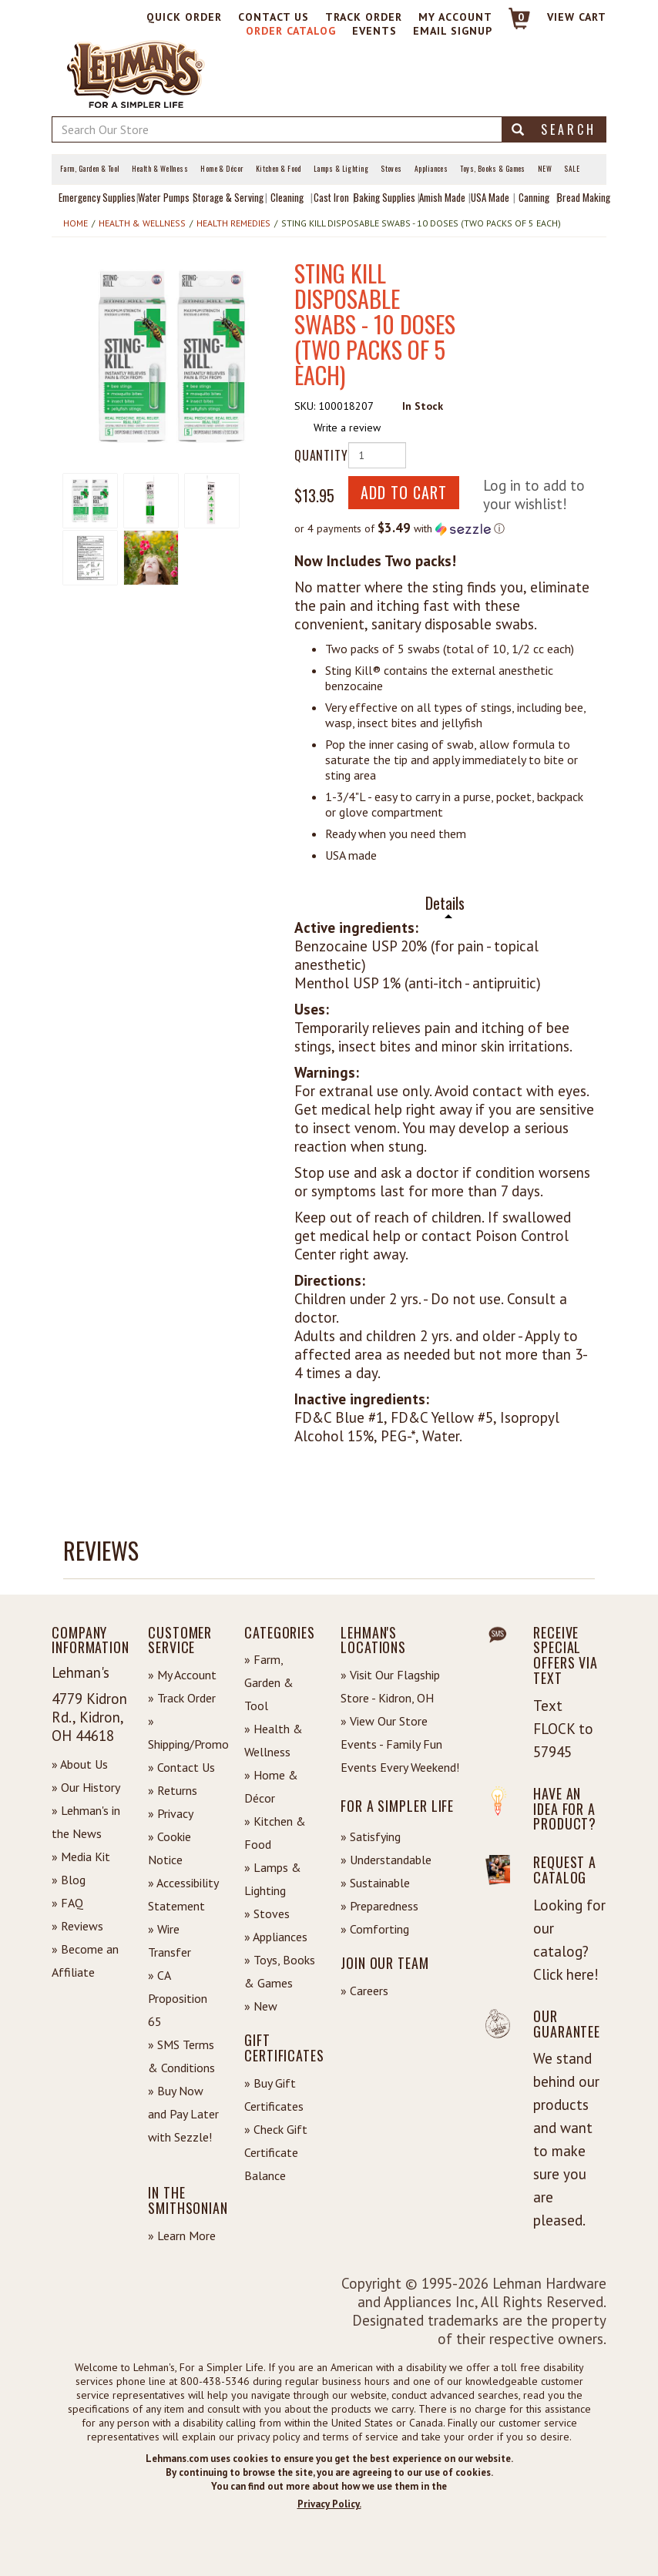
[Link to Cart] (512, 25)
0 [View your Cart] (521, 17)
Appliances (431, 168)
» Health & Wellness (273, 1740)
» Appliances (275, 1936)
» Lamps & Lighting (272, 1879)
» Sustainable (375, 1882)
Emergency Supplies (97, 197)
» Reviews (77, 1926)
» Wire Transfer (169, 1940)
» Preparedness (379, 1906)
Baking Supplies (384, 197)
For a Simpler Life (397, 1806)
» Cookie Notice (169, 1848)
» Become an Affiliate (85, 1960)
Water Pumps (164, 197)
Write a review (347, 427)
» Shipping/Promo (184, 1732)
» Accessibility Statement (183, 1894)
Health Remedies (233, 223)
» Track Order (182, 1698)
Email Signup (452, 31)
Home (75, 223)
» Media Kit (81, 1856)
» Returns (172, 1790)
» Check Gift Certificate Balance (275, 2152)
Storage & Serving (228, 197)
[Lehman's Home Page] (136, 73)
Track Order (363, 17)
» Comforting (375, 1929)
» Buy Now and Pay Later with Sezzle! (183, 2114)
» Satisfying (371, 1836)
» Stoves (267, 1913)
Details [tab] (445, 903)
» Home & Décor (271, 1786)
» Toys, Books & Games (279, 1971)
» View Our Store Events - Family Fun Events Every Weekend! (400, 1744)
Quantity (315, 455)
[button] (171, 357)
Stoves (391, 168)
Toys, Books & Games (492, 168)
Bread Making (583, 197)
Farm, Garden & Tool (89, 168)
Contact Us (273, 17)
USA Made (490, 197)
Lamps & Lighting (341, 168)
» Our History (86, 1787)
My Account (455, 17)
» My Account (182, 1674)
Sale (571, 168)
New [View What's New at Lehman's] (545, 168)
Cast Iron (331, 197)
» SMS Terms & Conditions (181, 2056)
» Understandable (386, 1859)
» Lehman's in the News (86, 1822)
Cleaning (287, 197)
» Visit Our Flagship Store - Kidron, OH (390, 1686)
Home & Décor (221, 168)
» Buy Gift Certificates (274, 2094)
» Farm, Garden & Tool (269, 1682)
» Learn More (182, 2235)
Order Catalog (291, 31)
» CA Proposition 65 (177, 1998)
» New (260, 2006)
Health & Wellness (160, 168)
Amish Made (442, 197)
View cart (576, 17)
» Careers (364, 1990)
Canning (534, 197)
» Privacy (170, 1813)
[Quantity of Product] (377, 455)
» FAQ (67, 1902)
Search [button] (554, 129)
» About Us (80, 1764)
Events (374, 31)
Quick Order (184, 17)
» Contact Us (181, 1767)
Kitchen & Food (278, 168)
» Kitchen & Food (275, 1832)
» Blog (69, 1879)
